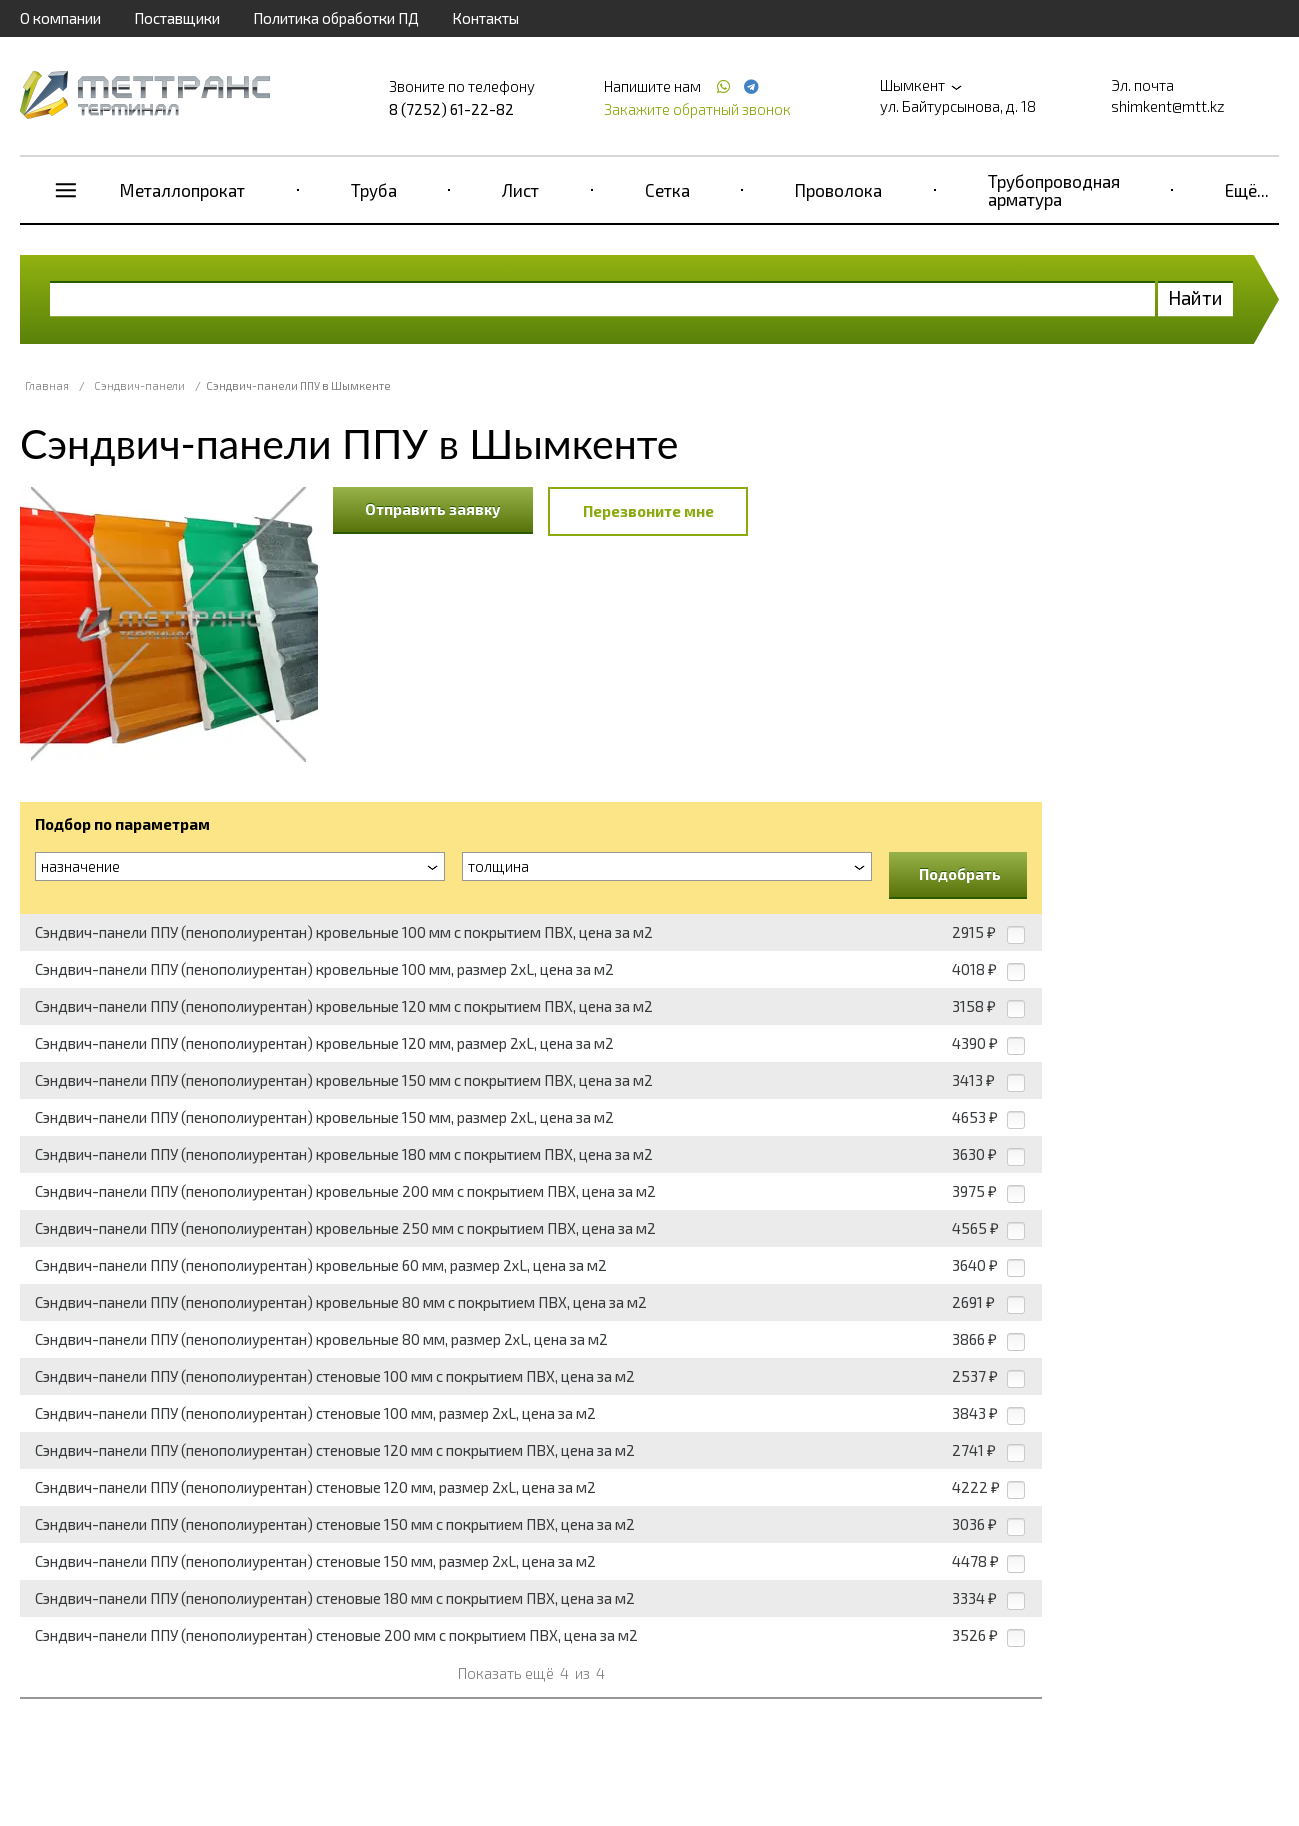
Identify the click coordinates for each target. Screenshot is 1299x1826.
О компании (60, 18)
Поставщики (177, 18)
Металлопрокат (182, 190)
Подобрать (960, 874)
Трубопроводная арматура (1054, 190)
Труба (374, 190)
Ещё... (1247, 190)
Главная (47, 385)
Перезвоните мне (648, 511)
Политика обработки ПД (336, 18)
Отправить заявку (433, 509)
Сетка (667, 190)
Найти (1195, 297)
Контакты (485, 18)
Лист (520, 190)
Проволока (838, 190)
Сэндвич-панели (139, 385)
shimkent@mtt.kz (1168, 106)
